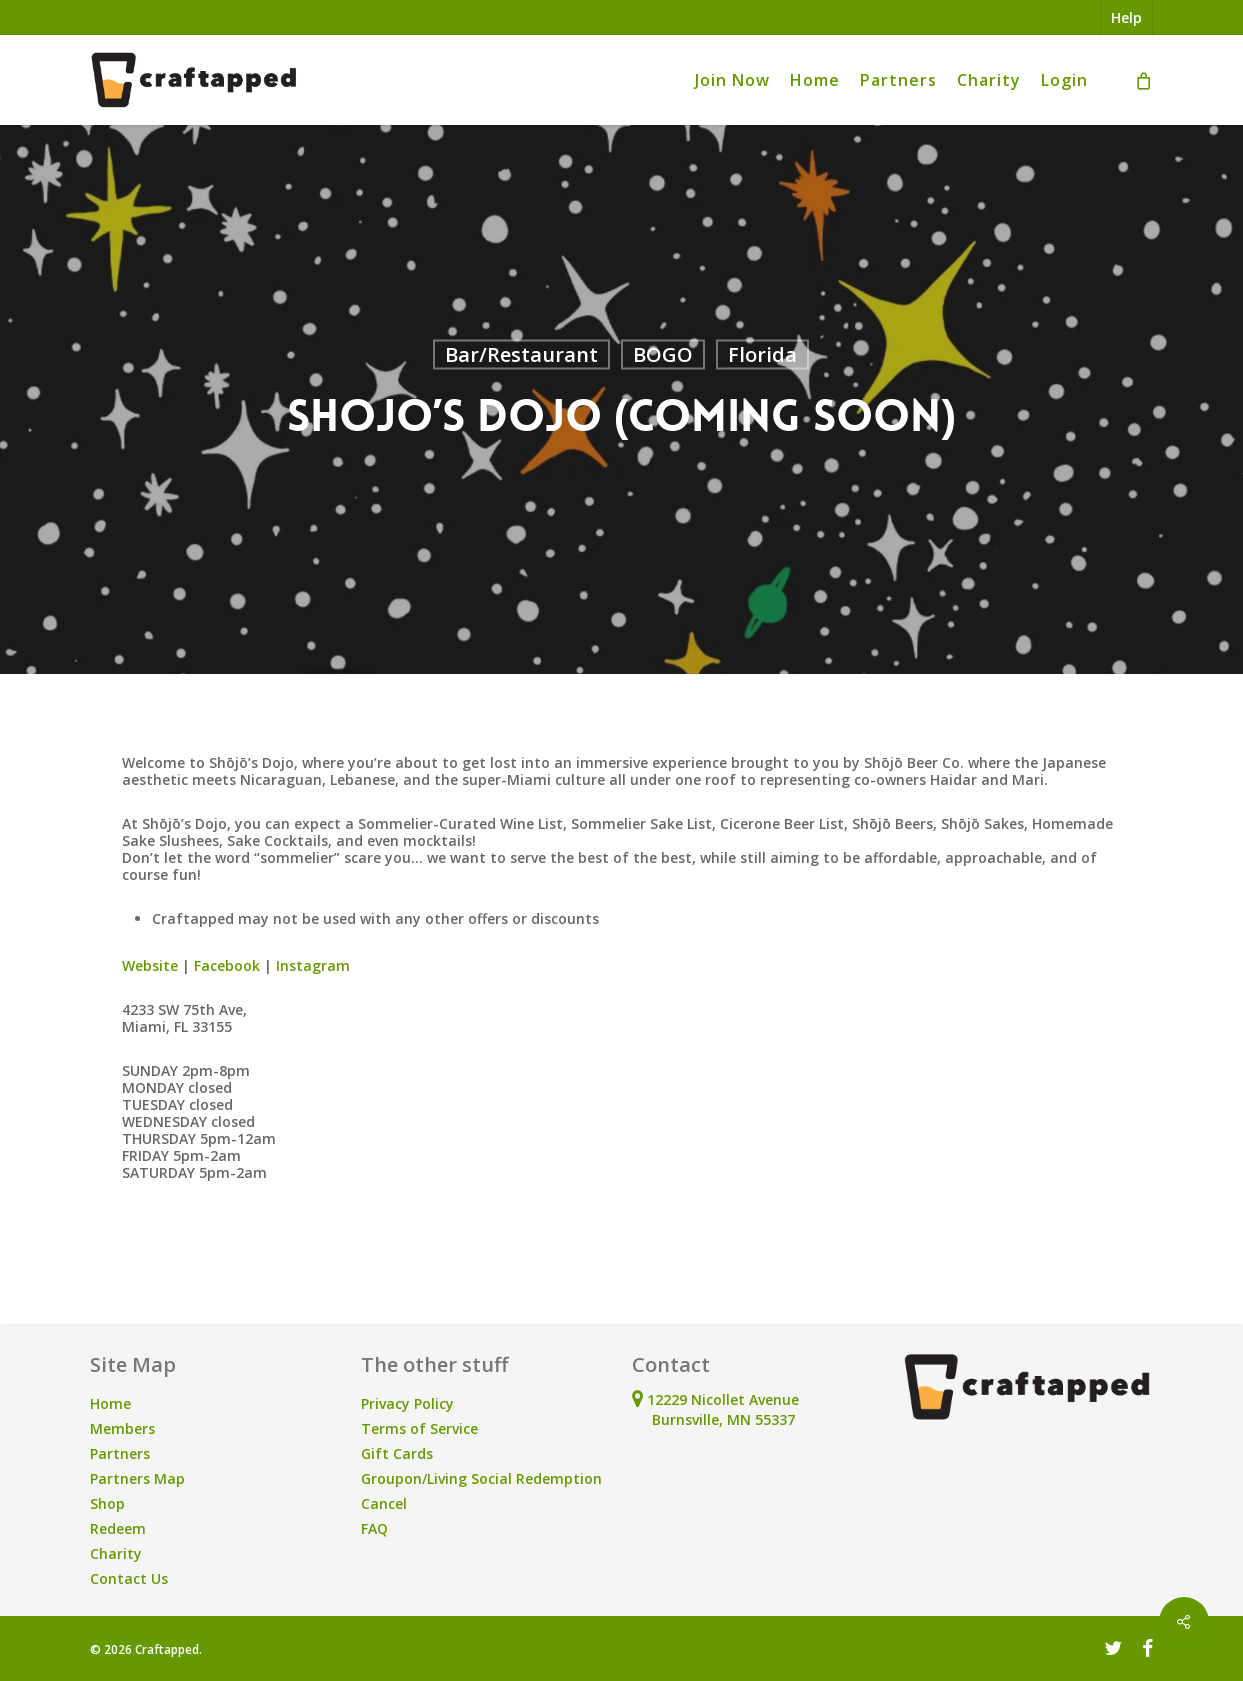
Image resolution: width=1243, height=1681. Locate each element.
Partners (120, 1453)
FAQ (374, 1528)
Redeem (118, 1528)
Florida (762, 354)
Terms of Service (419, 1428)
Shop (107, 1503)
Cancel (384, 1503)
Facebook (225, 965)
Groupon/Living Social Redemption (481, 1478)
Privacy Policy (407, 1403)
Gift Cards (397, 1453)
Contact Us (129, 1578)
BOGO (663, 354)
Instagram (311, 965)
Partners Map (137, 1478)
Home (110, 1403)
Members (122, 1428)
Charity (116, 1553)
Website (150, 965)
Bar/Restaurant (521, 354)
